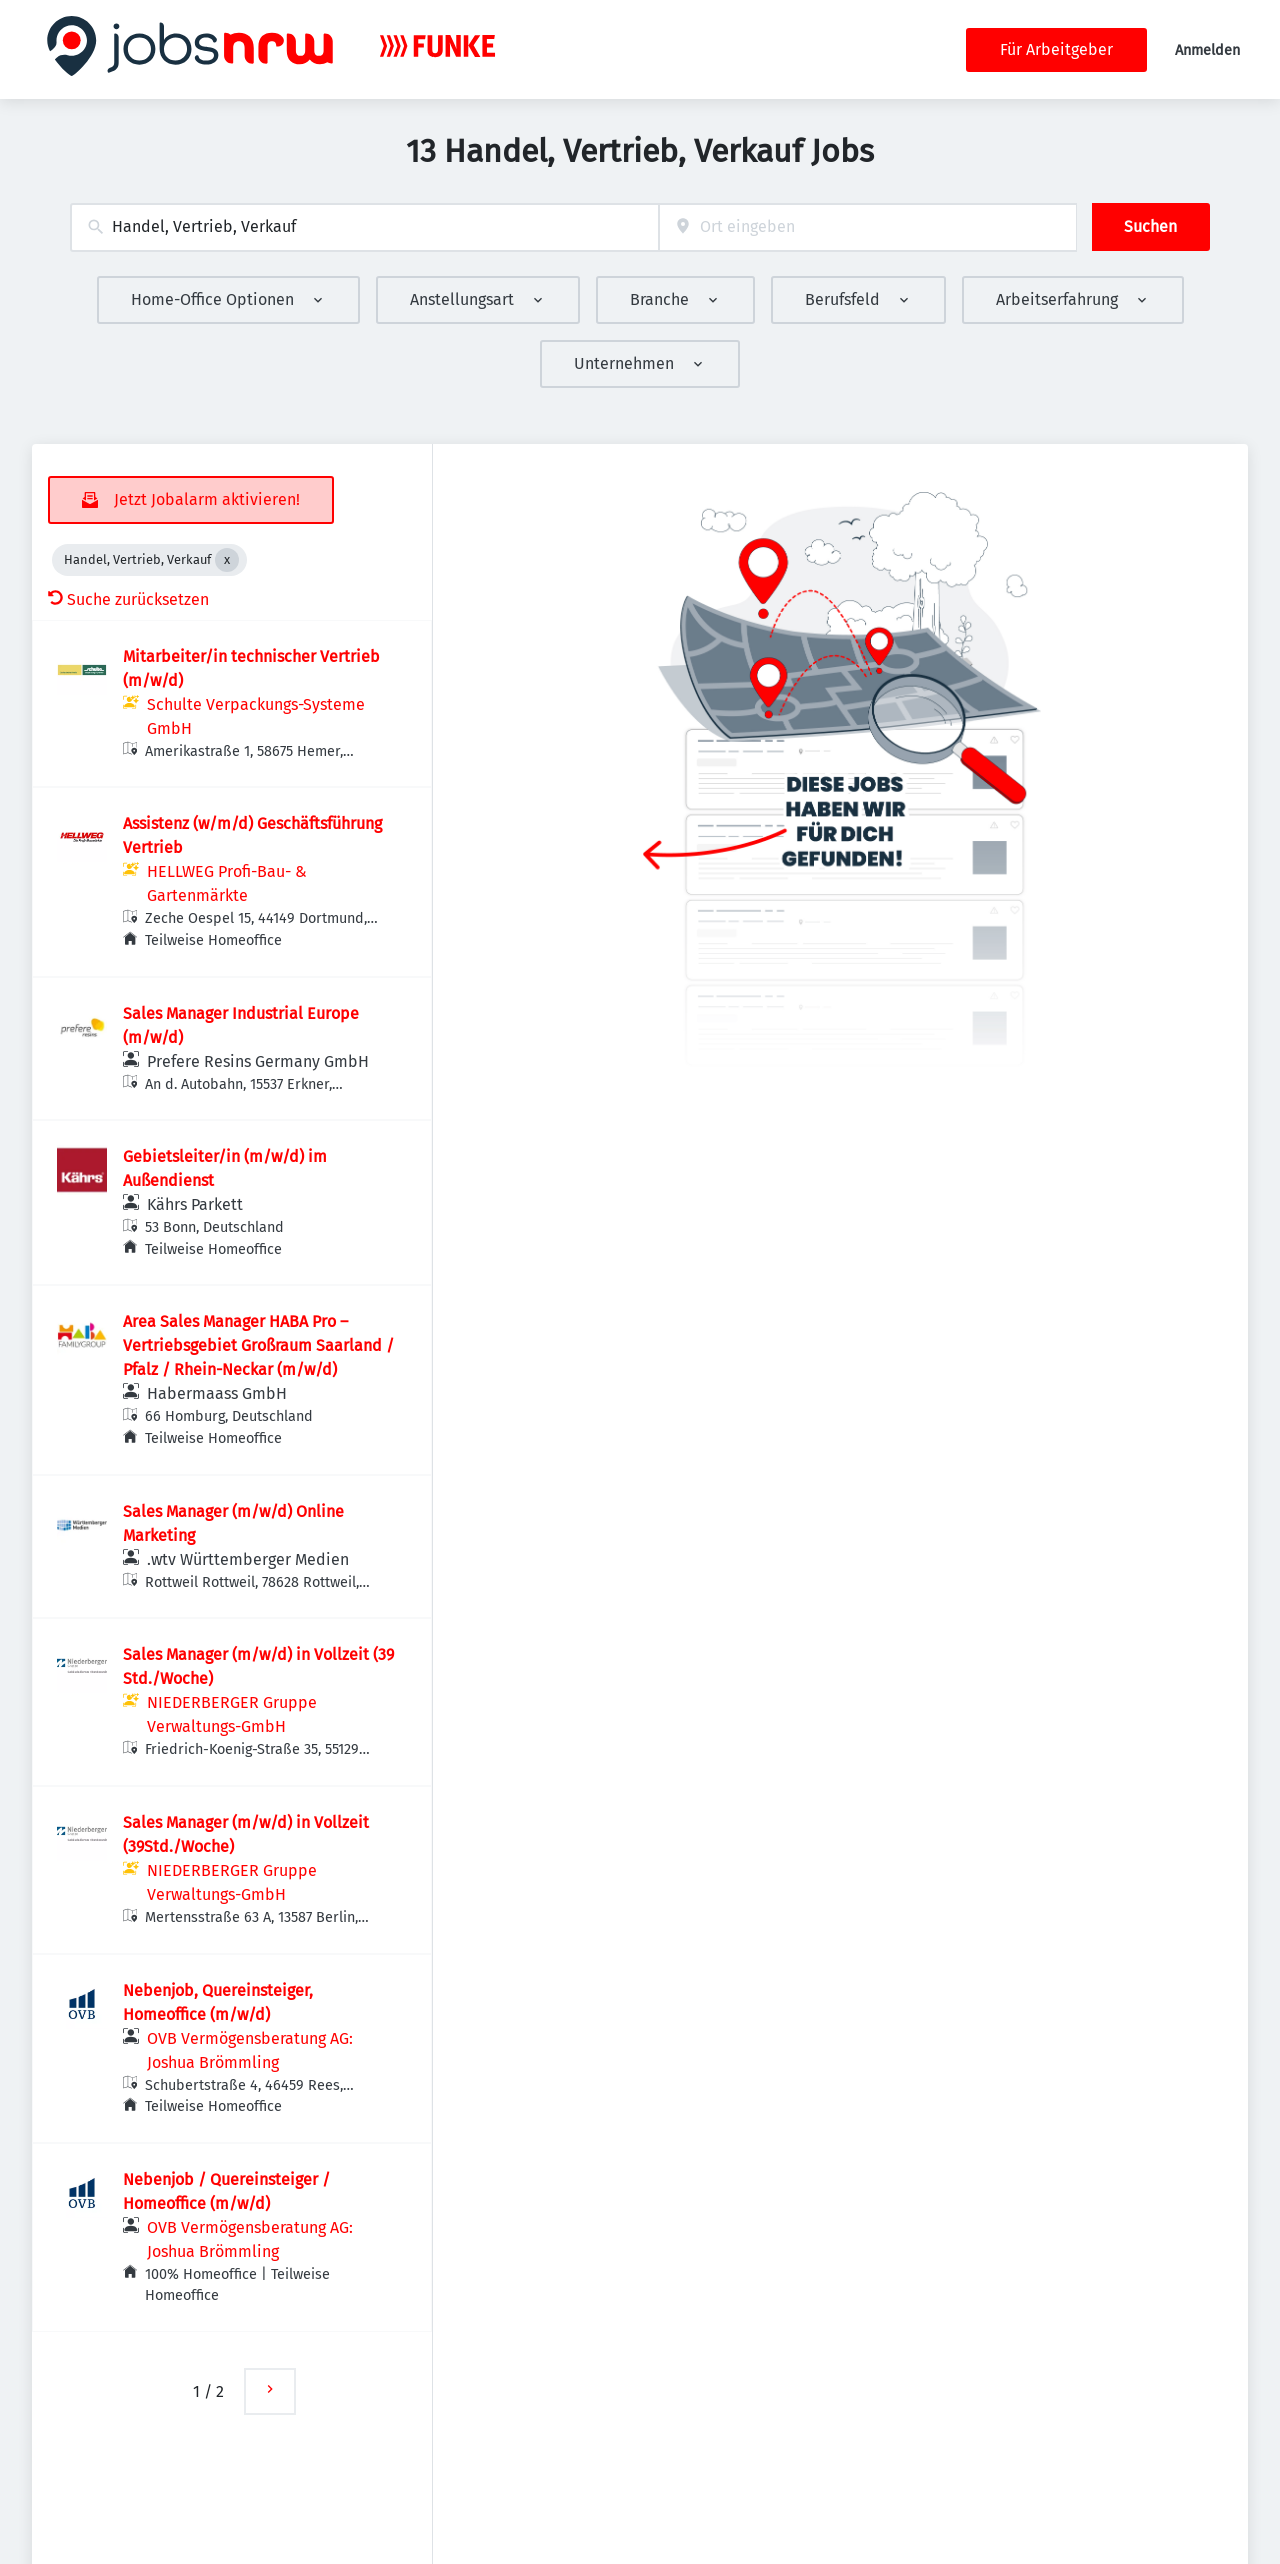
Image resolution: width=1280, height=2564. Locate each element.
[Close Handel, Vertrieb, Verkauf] (227, 560)
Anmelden (1207, 50)
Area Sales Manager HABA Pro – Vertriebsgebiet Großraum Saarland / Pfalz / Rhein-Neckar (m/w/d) (258, 1345)
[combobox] (364, 227)
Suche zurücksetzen (128, 599)
